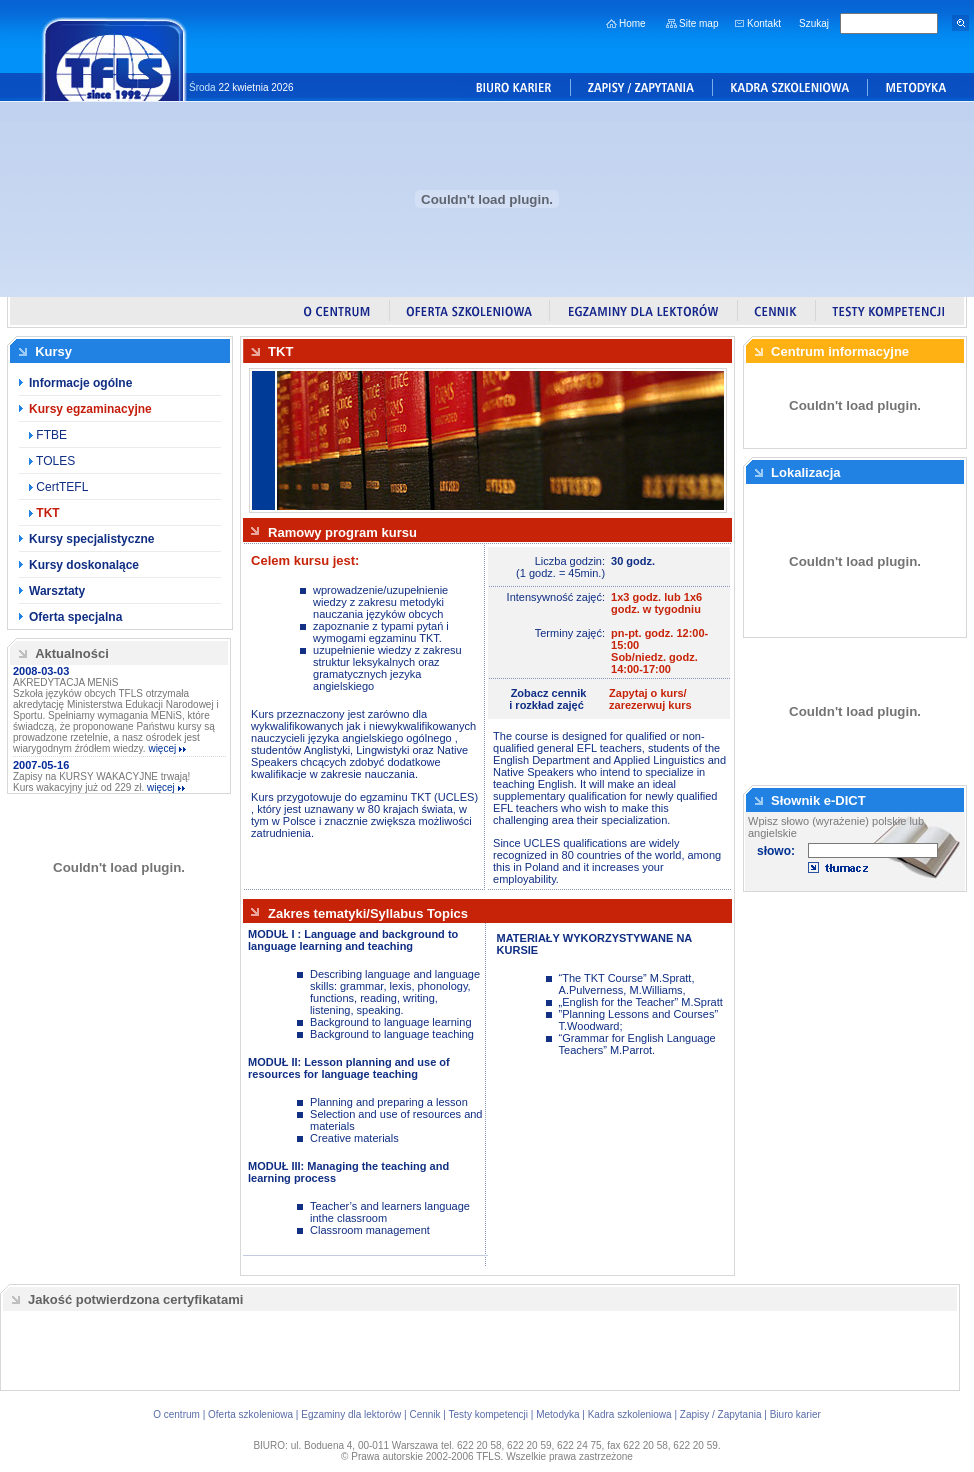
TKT (46, 513)
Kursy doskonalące (84, 565)
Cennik (424, 1414)
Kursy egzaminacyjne (90, 409)
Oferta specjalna (75, 617)
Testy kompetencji (488, 1414)
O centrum (176, 1414)
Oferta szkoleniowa (250, 1414)
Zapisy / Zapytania (721, 1414)
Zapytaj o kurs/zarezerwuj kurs (650, 699)
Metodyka (557, 1414)
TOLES (54, 461)
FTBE (50, 435)
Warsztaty (57, 591)
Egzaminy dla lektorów (351, 1414)
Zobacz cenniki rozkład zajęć (547, 699)
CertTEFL (60, 487)
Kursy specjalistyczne (91, 539)
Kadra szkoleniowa (630, 1414)
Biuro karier (795, 1414)
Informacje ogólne (80, 383)
